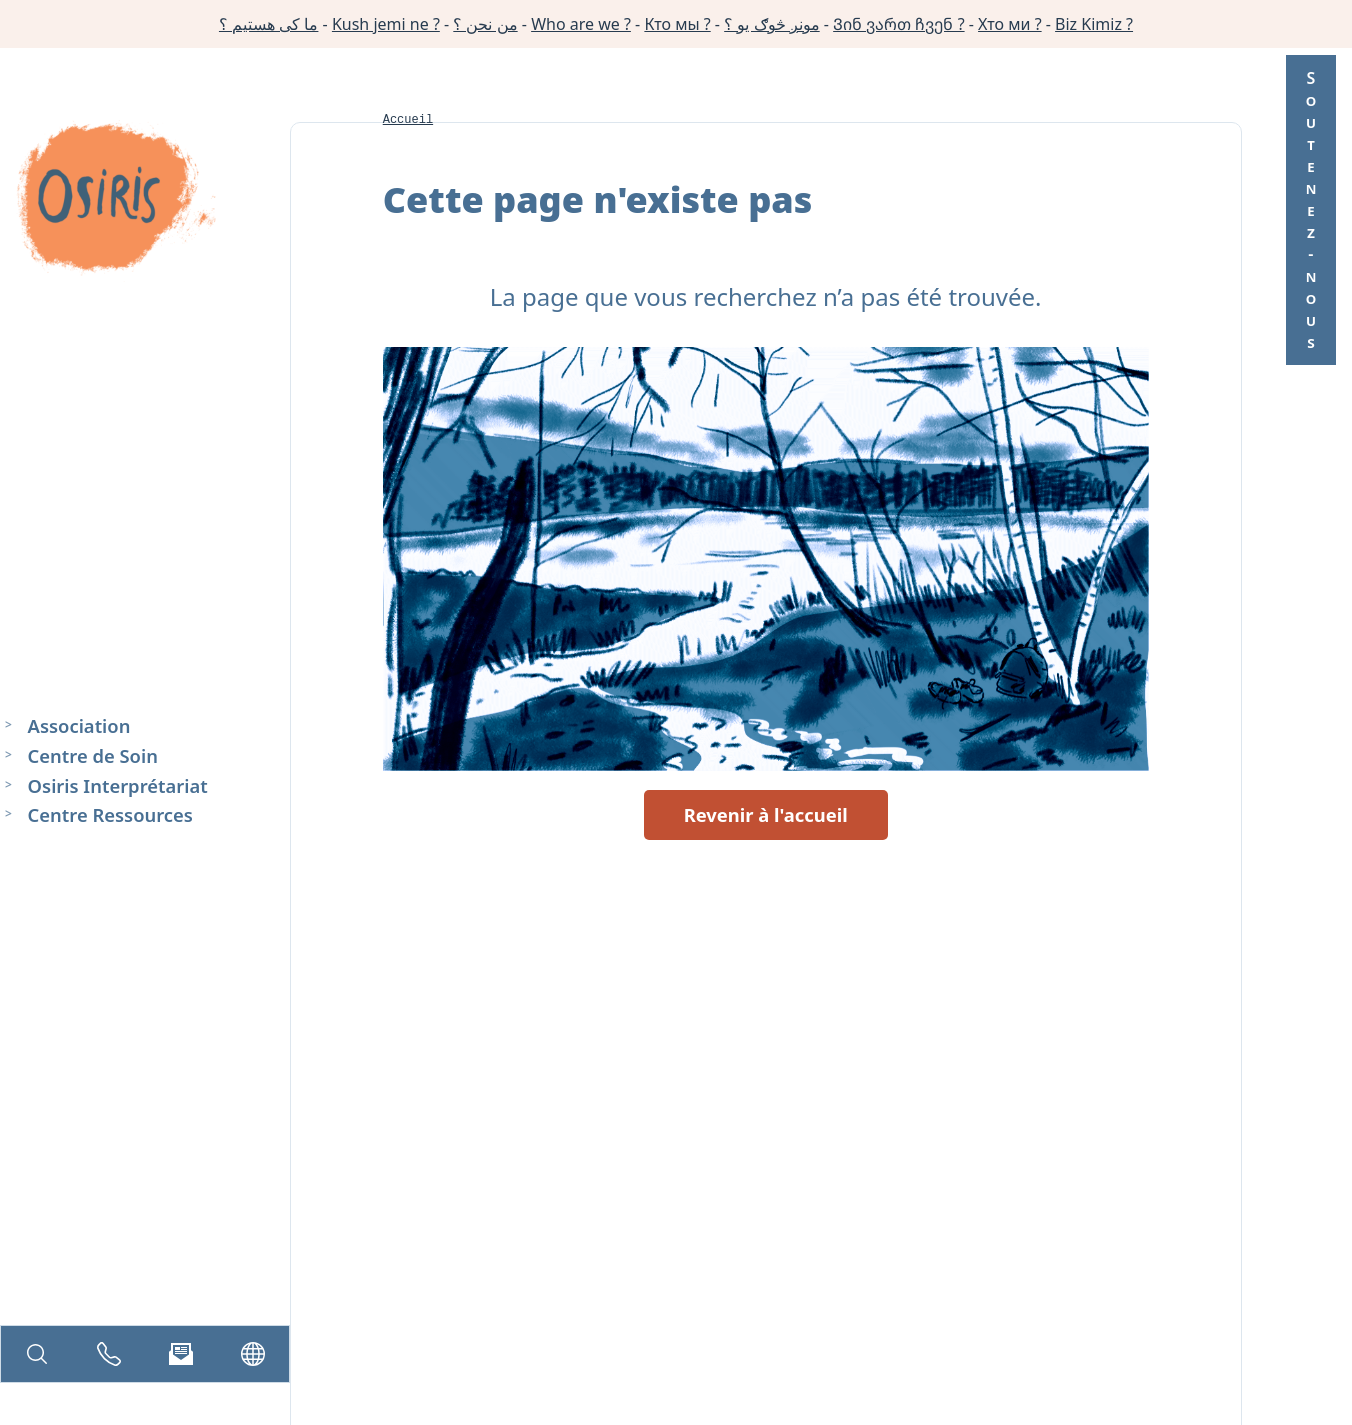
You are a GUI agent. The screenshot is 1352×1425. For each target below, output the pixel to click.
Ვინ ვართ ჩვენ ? (898, 24)
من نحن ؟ (485, 24)
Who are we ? (581, 24)
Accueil (408, 119)
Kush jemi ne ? (386, 24)
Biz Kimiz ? (1094, 24)
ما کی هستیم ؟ (268, 24)
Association (79, 725)
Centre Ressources (110, 814)
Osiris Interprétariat (118, 784)
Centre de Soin (93, 754)
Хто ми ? (1010, 24)
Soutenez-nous (1311, 210)
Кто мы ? (677, 24)
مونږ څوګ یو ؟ (771, 24)
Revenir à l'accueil (766, 814)
